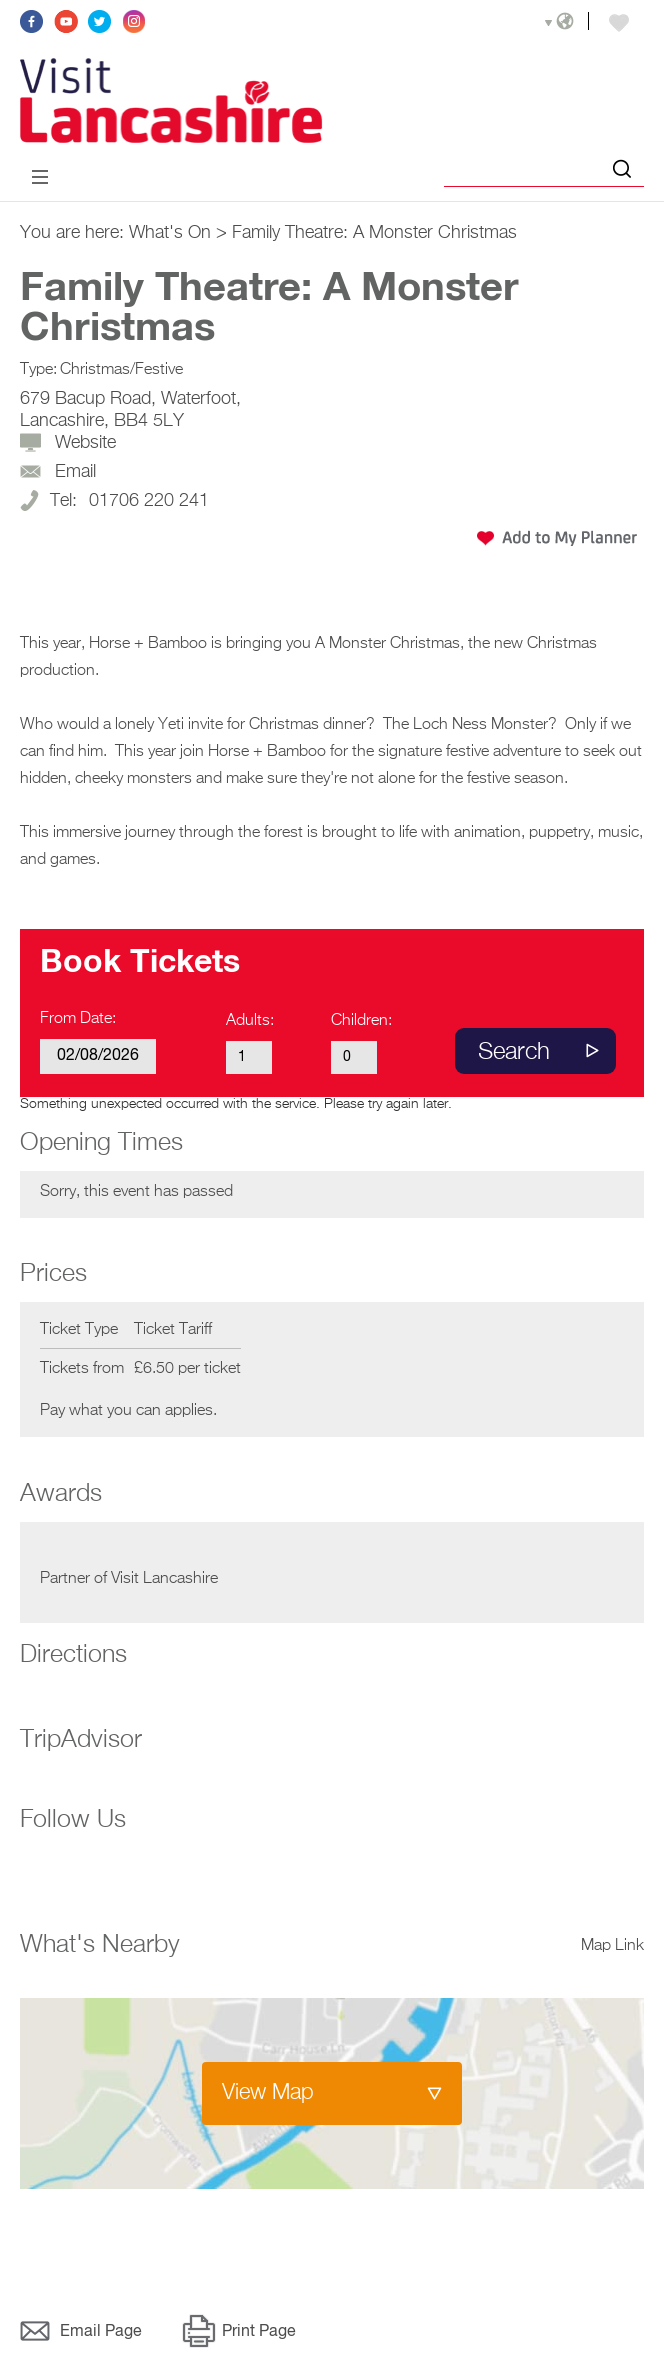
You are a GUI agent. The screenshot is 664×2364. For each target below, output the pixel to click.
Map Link (612, 1946)
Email (75, 472)
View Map (268, 2093)
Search (514, 1052)
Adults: (250, 1021)
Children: (361, 1021)
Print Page (259, 2332)
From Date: (78, 1019)
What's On (170, 233)
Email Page (101, 2332)
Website (85, 443)
